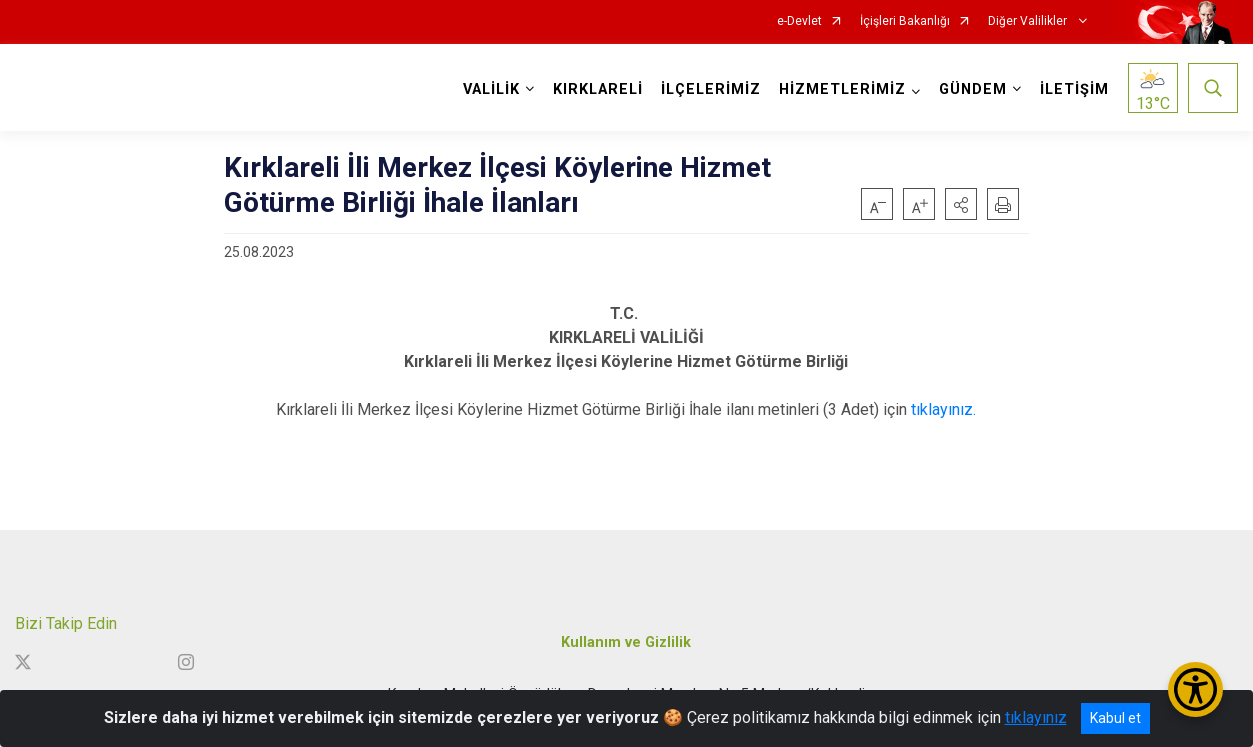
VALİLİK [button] (491, 89)
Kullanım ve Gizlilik (626, 642)
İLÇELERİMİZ (711, 89)
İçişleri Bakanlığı (905, 21)
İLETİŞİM (1074, 89)
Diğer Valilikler (1029, 21)
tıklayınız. (943, 409)
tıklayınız (1036, 717)
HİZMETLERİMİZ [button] (842, 89)
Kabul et (1115, 718)
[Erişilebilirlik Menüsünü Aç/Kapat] (1195, 689)
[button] (961, 204)
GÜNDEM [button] (973, 89)
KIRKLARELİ (598, 89)
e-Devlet (799, 21)
